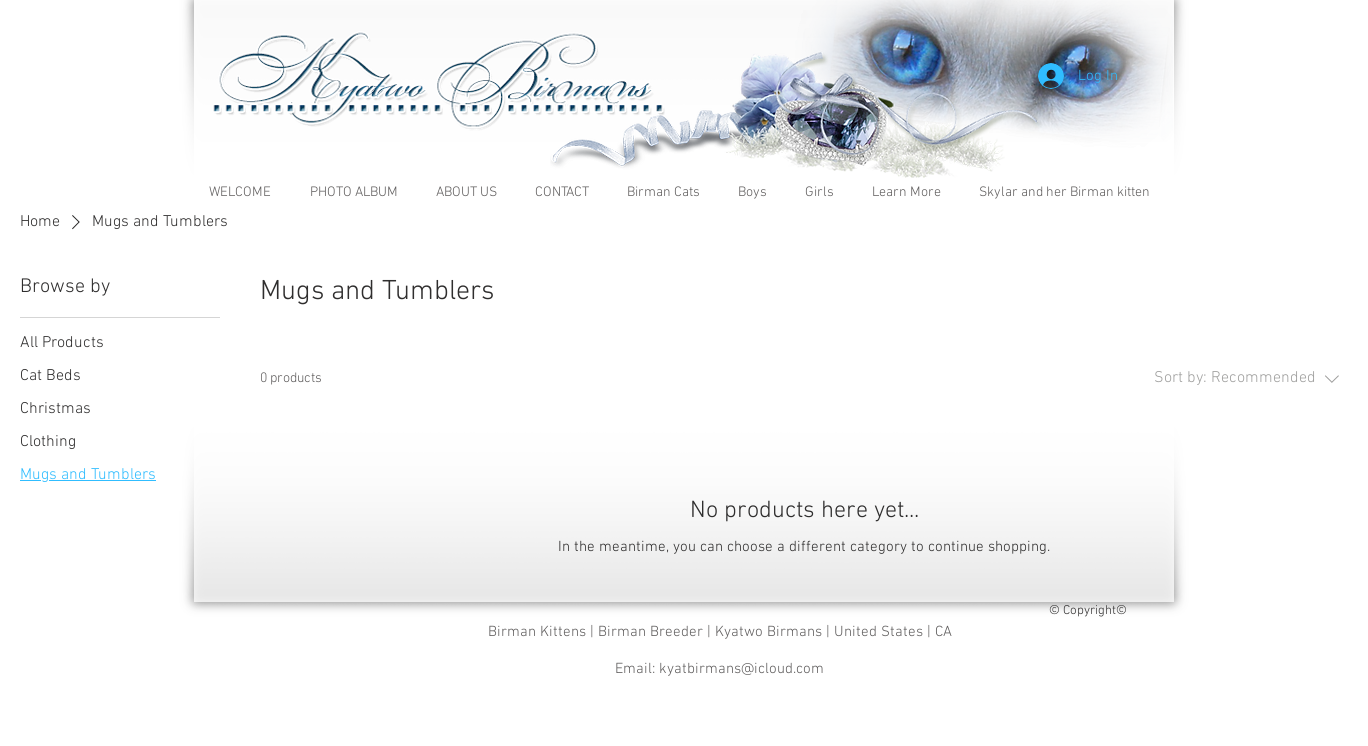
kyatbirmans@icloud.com (741, 669)
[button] (910, 192)
